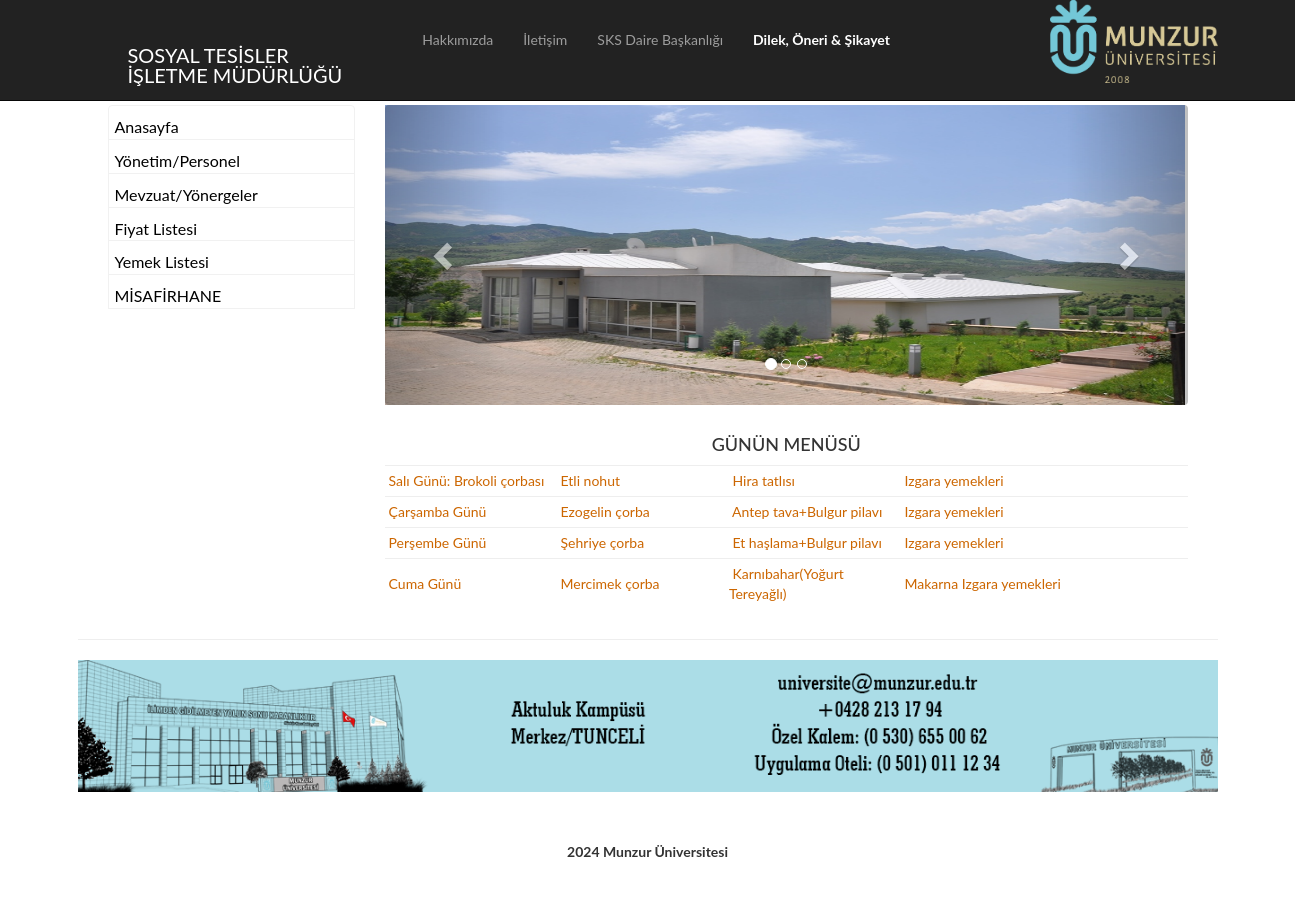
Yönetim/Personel (178, 160)
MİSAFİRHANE (168, 295)
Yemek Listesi (162, 261)
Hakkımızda (457, 39)
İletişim (545, 39)
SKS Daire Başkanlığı (660, 39)
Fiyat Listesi (156, 228)
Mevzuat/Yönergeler (186, 194)
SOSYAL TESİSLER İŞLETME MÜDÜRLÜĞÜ (235, 64)
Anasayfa (147, 126)
